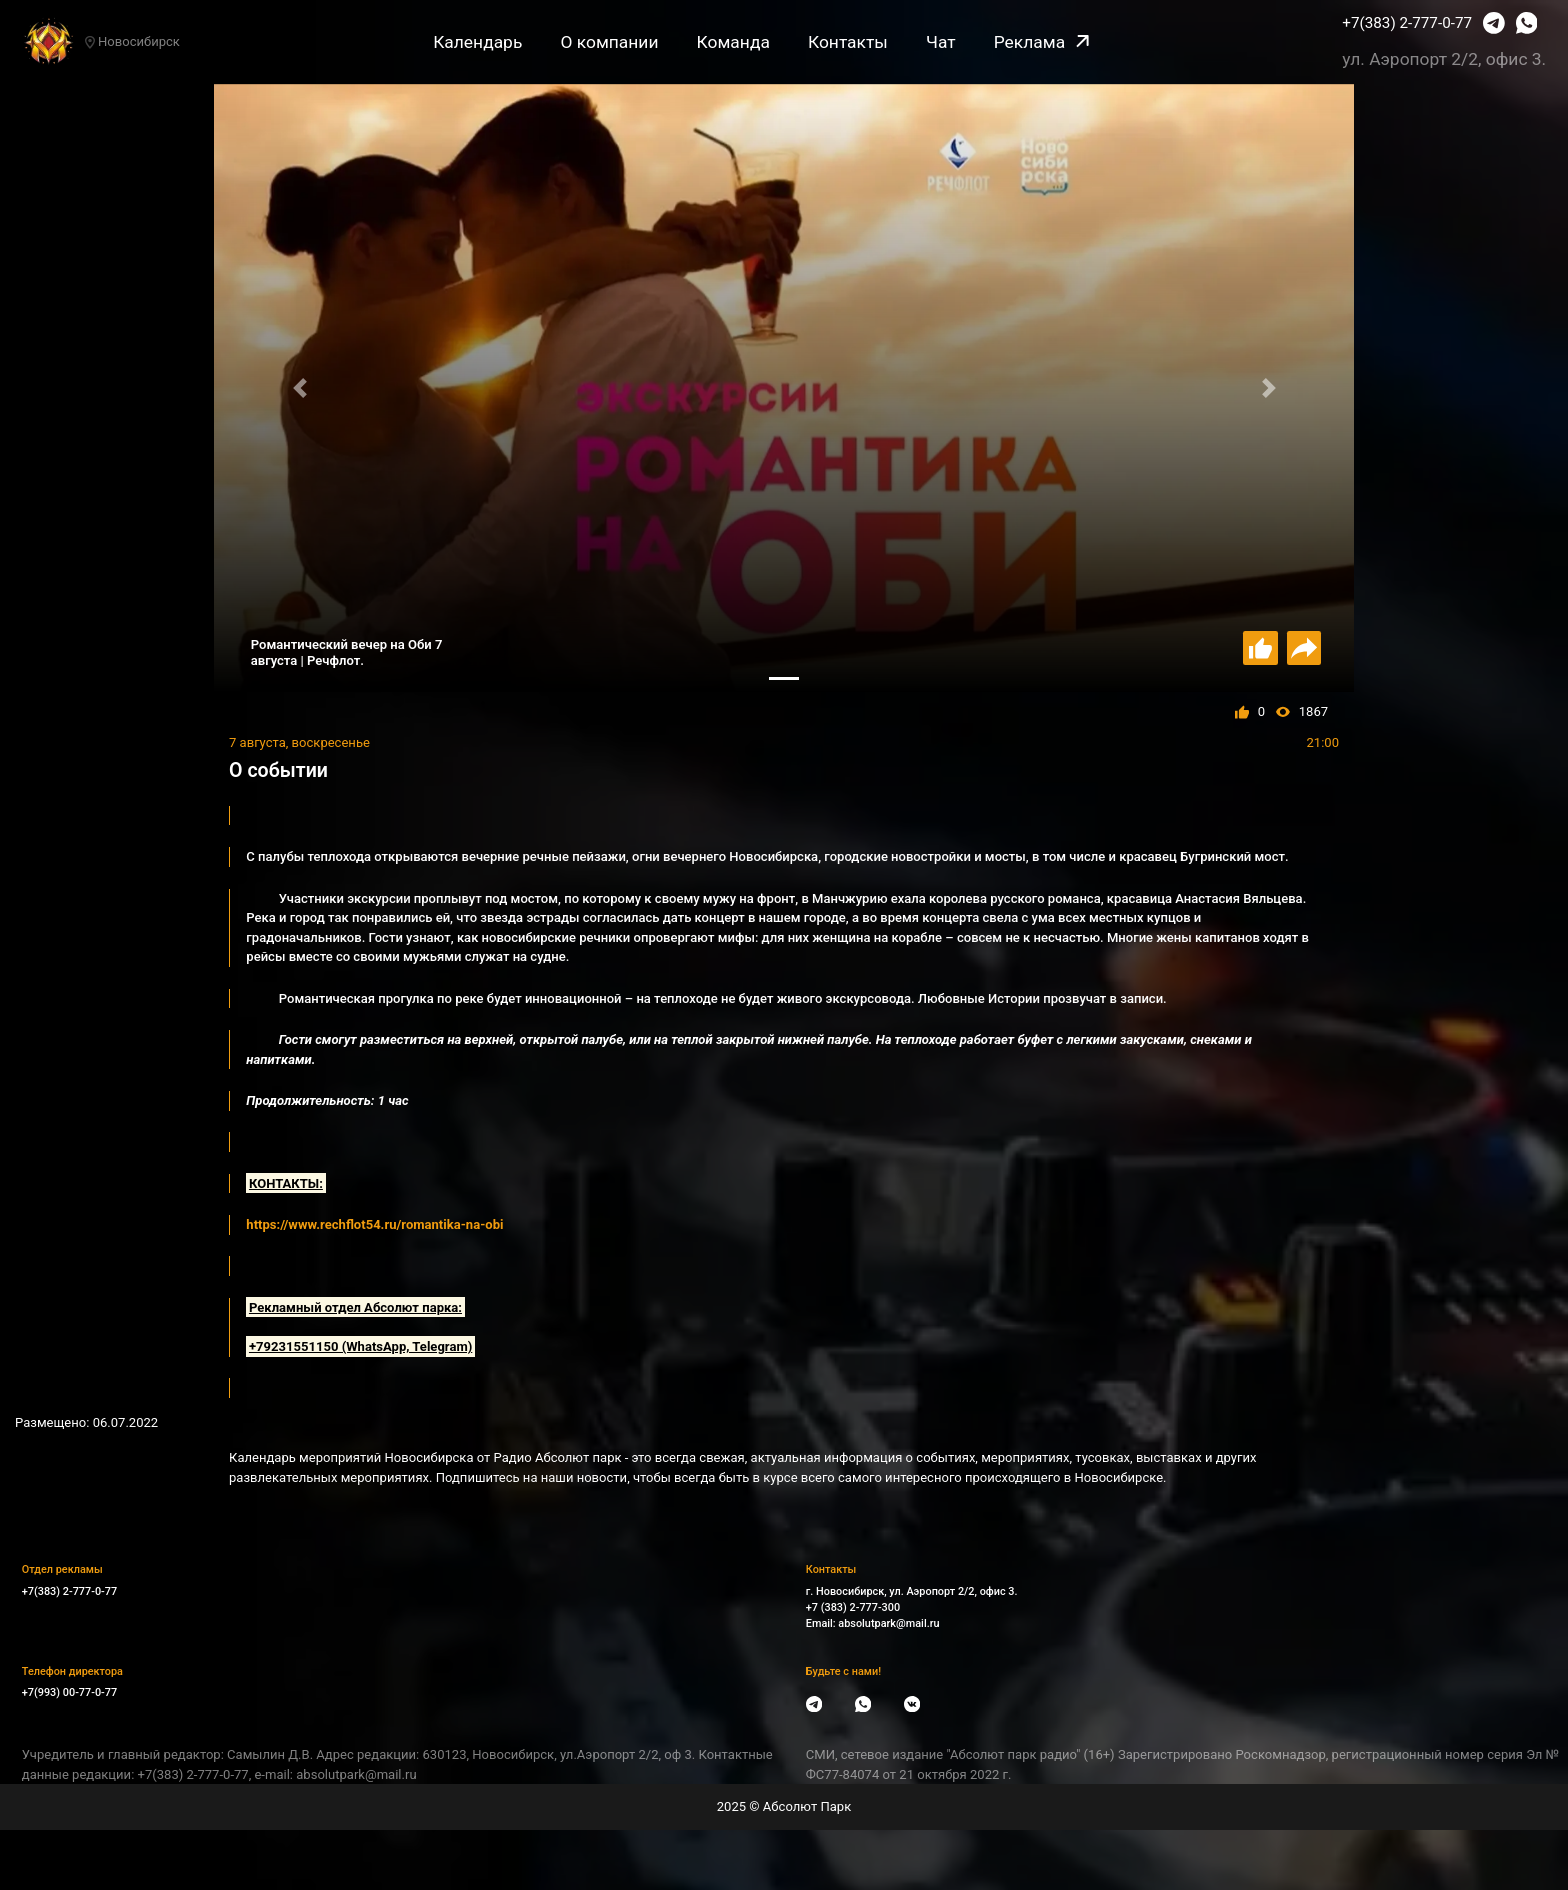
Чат (941, 42)
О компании (609, 42)
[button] (299, 388)
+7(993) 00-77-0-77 (69, 1692)
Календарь (477, 42)
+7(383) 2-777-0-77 (1407, 23)
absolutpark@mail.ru (888, 1623)
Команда (733, 42)
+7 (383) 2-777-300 (853, 1607)
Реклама (1041, 42)
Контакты (848, 42)
